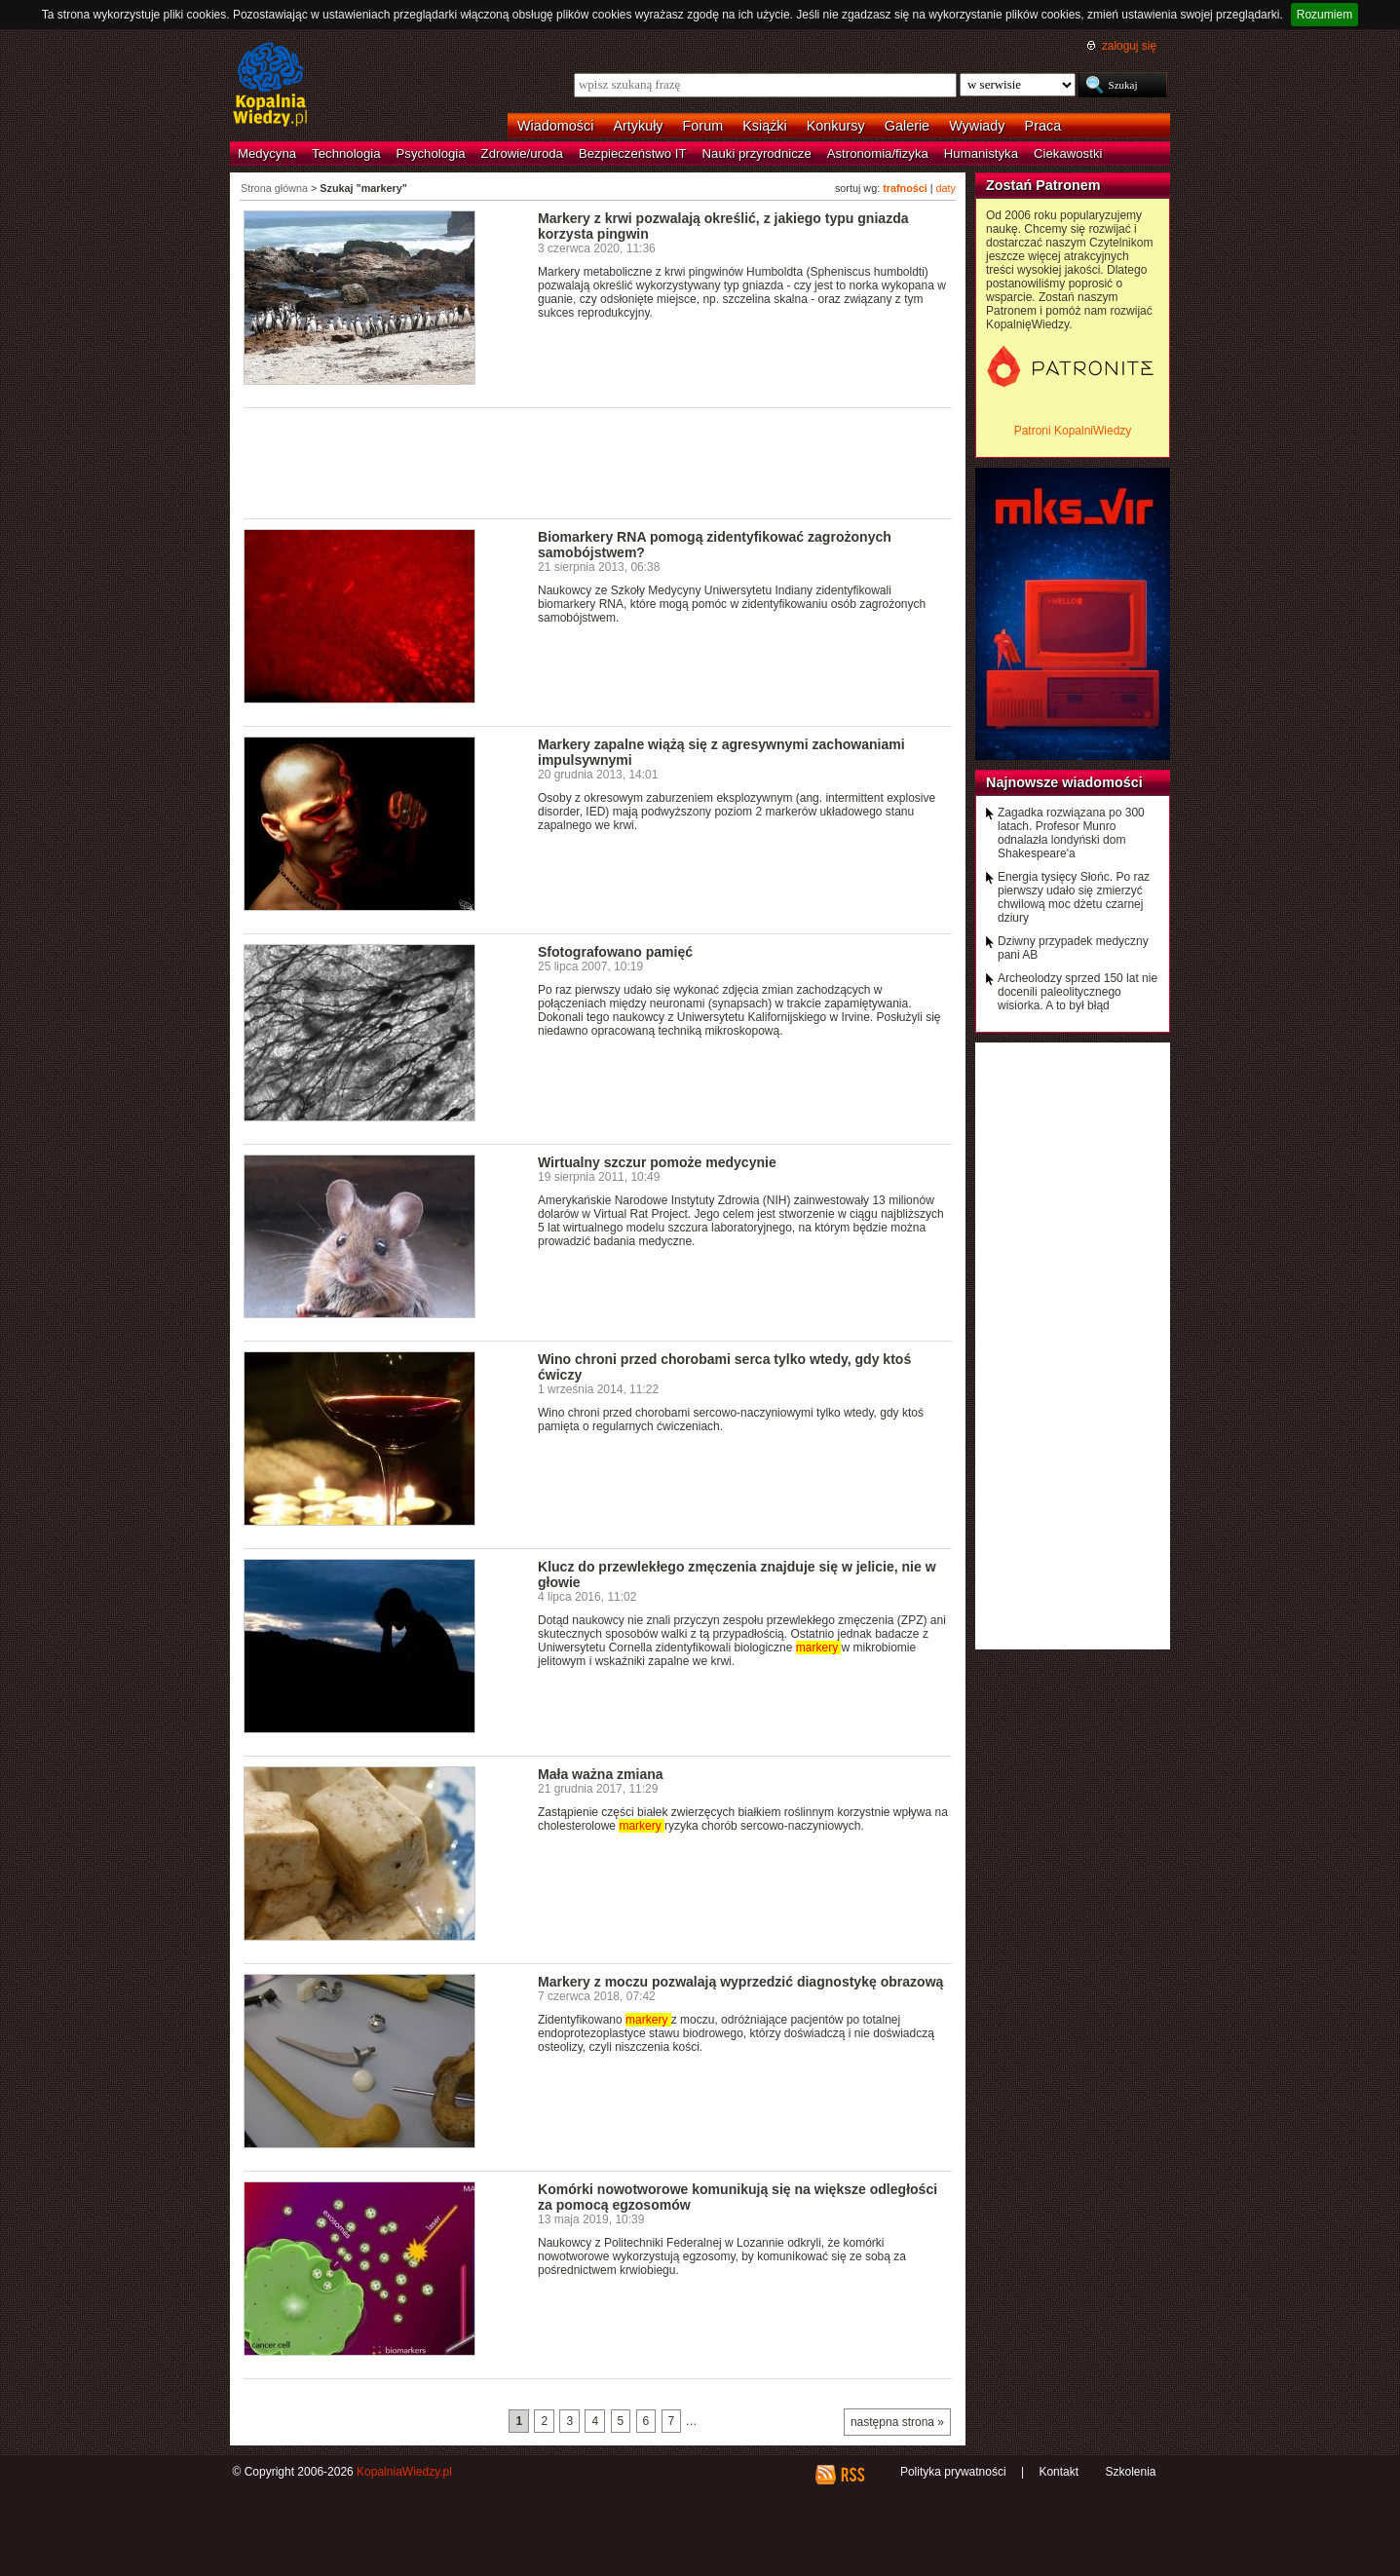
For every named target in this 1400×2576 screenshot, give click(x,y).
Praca (1043, 125)
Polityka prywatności (953, 2472)
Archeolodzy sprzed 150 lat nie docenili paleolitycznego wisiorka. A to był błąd (1077, 991)
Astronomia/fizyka (877, 153)
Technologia (346, 153)
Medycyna (267, 153)
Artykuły (637, 125)
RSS (852, 2474)
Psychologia (431, 153)
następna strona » (897, 2422)
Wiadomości (555, 125)
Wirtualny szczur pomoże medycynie (657, 1162)
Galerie (907, 125)
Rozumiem (1324, 14)
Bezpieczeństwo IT (633, 153)
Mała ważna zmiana (600, 1774)
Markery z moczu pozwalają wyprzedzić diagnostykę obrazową (740, 1981)
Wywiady (976, 125)
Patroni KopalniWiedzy (1073, 430)
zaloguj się (1129, 46)
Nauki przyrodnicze (757, 153)
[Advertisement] (598, 462)
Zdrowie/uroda (522, 153)
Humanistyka (981, 153)
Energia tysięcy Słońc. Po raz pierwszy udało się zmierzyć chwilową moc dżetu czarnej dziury (1074, 897)
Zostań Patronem (1043, 185)
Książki (764, 125)
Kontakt (1058, 2472)
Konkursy (836, 125)
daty (946, 188)
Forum (703, 125)
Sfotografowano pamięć (615, 952)
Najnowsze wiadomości (1064, 782)
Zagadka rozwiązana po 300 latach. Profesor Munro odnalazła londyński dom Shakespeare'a (1071, 833)
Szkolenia (1130, 2472)
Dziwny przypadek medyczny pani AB (1073, 948)
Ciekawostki (1068, 153)
